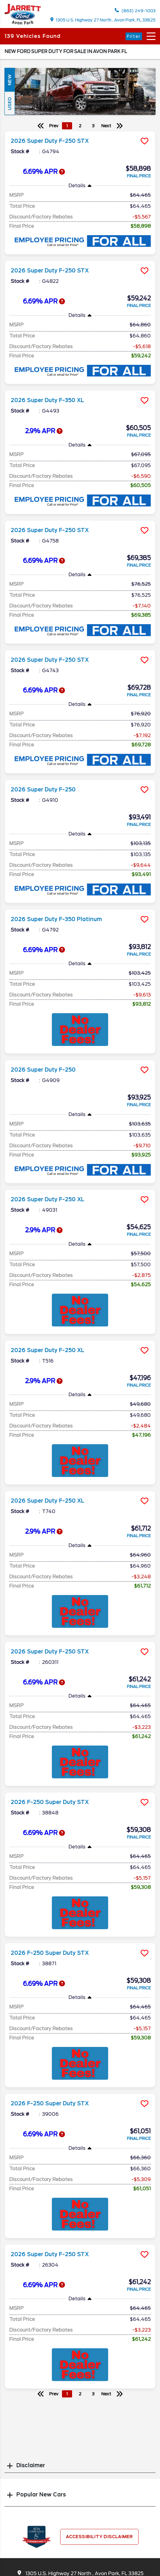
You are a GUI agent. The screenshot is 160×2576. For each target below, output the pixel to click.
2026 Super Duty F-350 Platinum (56, 919)
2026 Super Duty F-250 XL (47, 1199)
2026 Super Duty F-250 (43, 790)
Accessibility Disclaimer (99, 2536)
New (9, 79)
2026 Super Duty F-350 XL (47, 400)
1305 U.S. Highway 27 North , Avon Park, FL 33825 (103, 19)
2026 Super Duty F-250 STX (50, 141)
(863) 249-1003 (135, 10)
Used (9, 103)
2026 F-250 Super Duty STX (50, 1802)
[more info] (80, 132)
